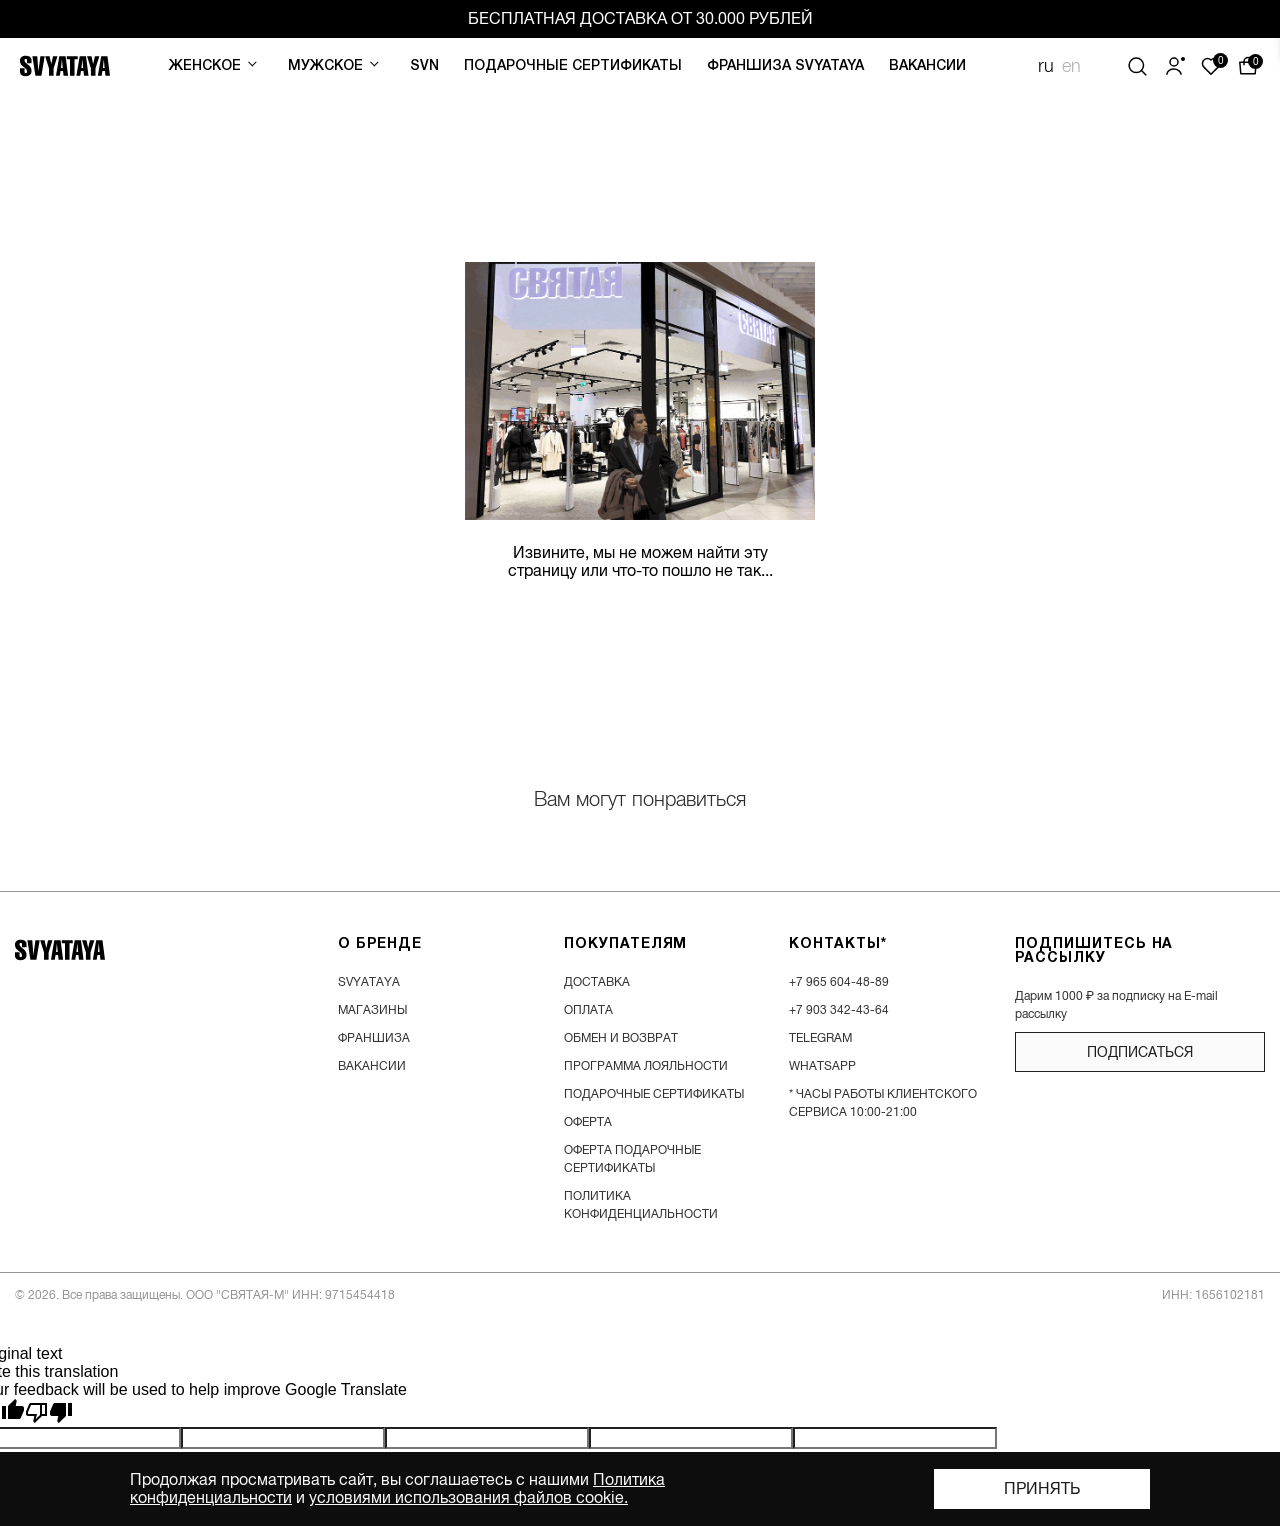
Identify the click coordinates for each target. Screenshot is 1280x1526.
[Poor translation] (49, 1413)
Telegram (820, 1038)
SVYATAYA (369, 982)
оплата (588, 1010)
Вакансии (927, 66)
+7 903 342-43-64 (839, 1010)
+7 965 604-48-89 (839, 982)
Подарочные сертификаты (573, 66)
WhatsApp (822, 1066)
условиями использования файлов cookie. (468, 1498)
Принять (1042, 1489)
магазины (372, 1010)
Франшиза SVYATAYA (785, 66)
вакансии (372, 1066)
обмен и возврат (621, 1038)
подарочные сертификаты (654, 1094)
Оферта (588, 1122)
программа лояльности (646, 1066)
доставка (597, 982)
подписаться (1140, 1052)
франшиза (374, 1038)
